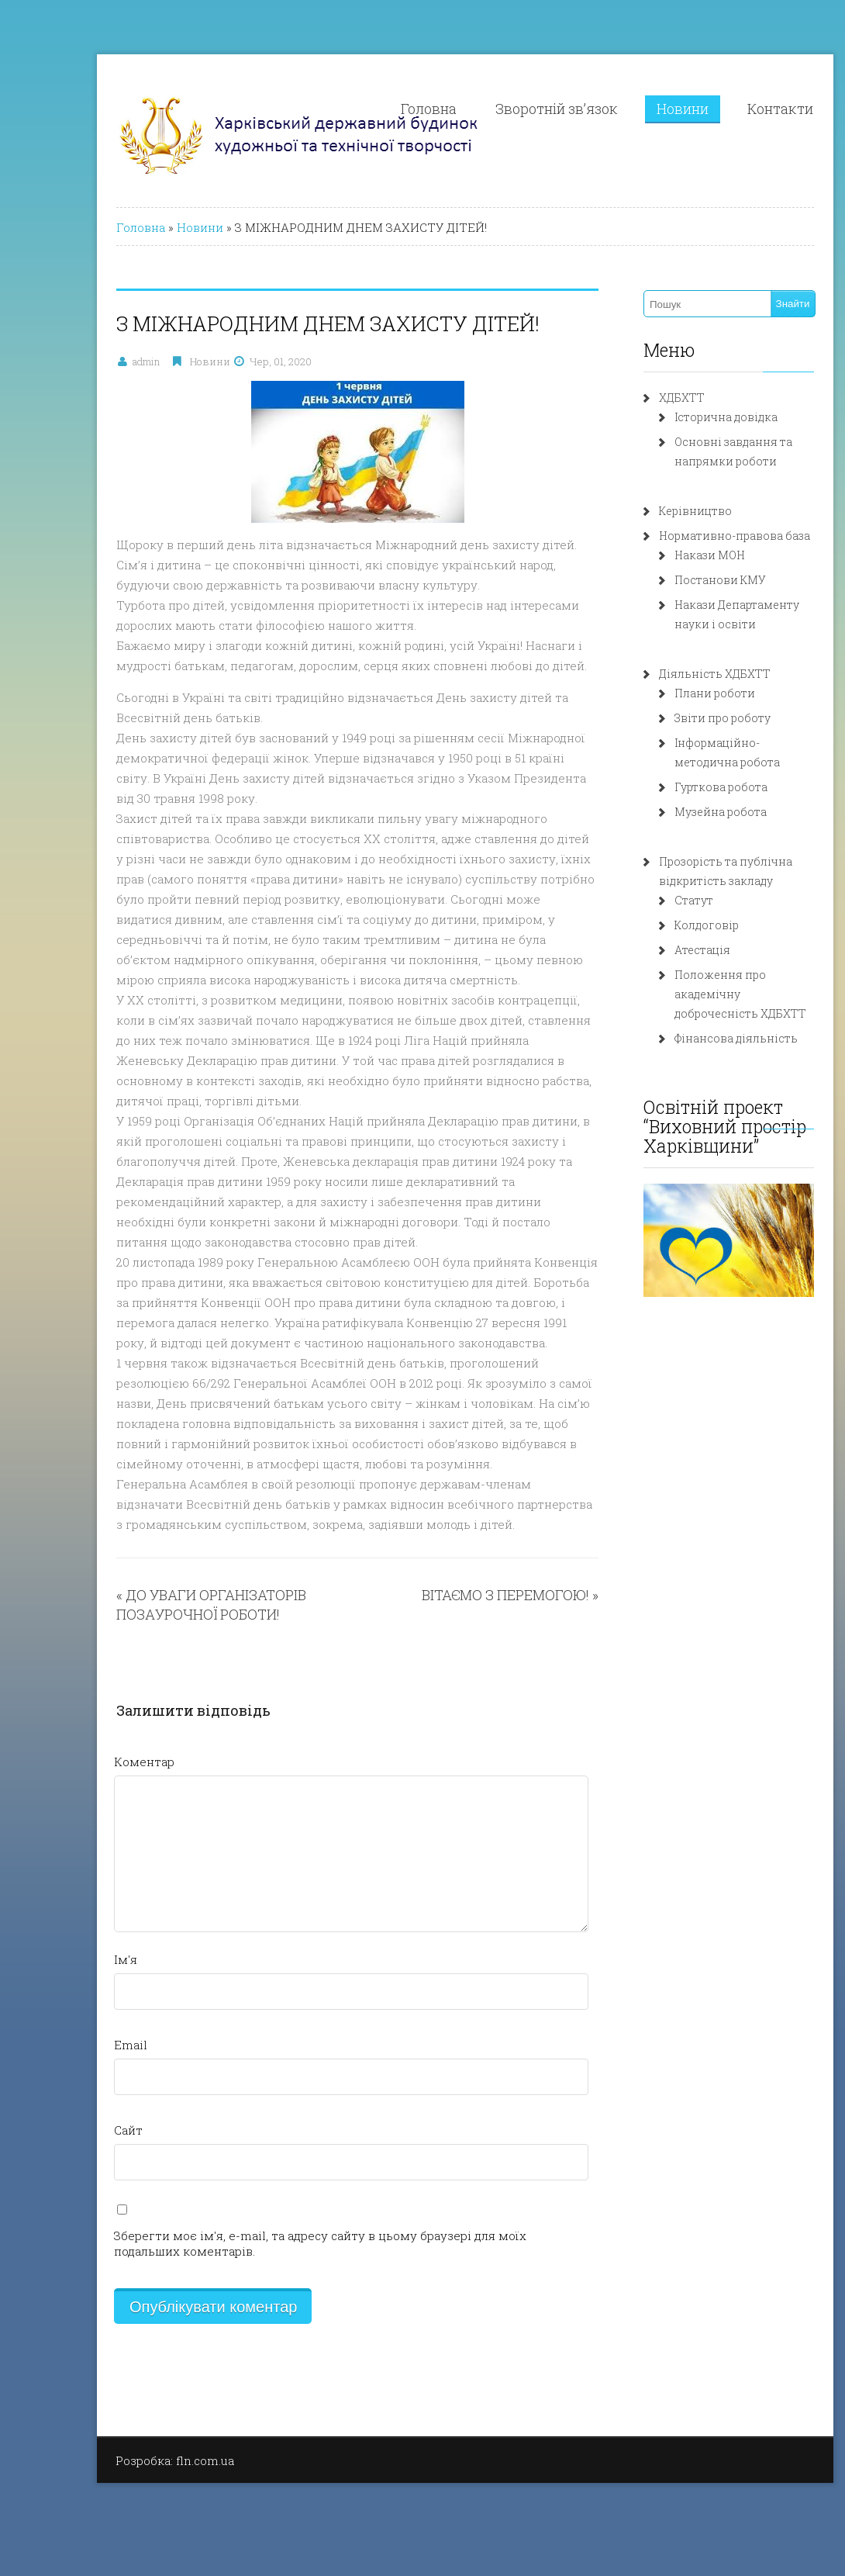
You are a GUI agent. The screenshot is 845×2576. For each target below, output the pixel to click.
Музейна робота (678, 811)
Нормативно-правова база (691, 535)
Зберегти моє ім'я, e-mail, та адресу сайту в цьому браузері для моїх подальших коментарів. (277, 2243)
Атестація (660, 949)
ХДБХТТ (639, 397)
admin (103, 361)
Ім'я (83, 1959)
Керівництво (652, 510)
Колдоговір (664, 925)
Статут (651, 900)
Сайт (85, 2130)
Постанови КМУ (677, 579)
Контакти (738, 108)
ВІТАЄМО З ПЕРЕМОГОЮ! (463, 1594)
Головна (386, 108)
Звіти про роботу (680, 718)
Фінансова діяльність (693, 1038)
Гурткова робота (678, 787)
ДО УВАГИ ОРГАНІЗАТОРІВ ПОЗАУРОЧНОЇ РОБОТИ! (169, 1604)
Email (88, 2044)
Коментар (101, 1761)
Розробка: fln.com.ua (132, 2460)
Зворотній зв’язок (514, 108)
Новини (640, 108)
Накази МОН (667, 555)
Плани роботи (672, 693)
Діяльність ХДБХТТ (672, 673)
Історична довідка (683, 417)
